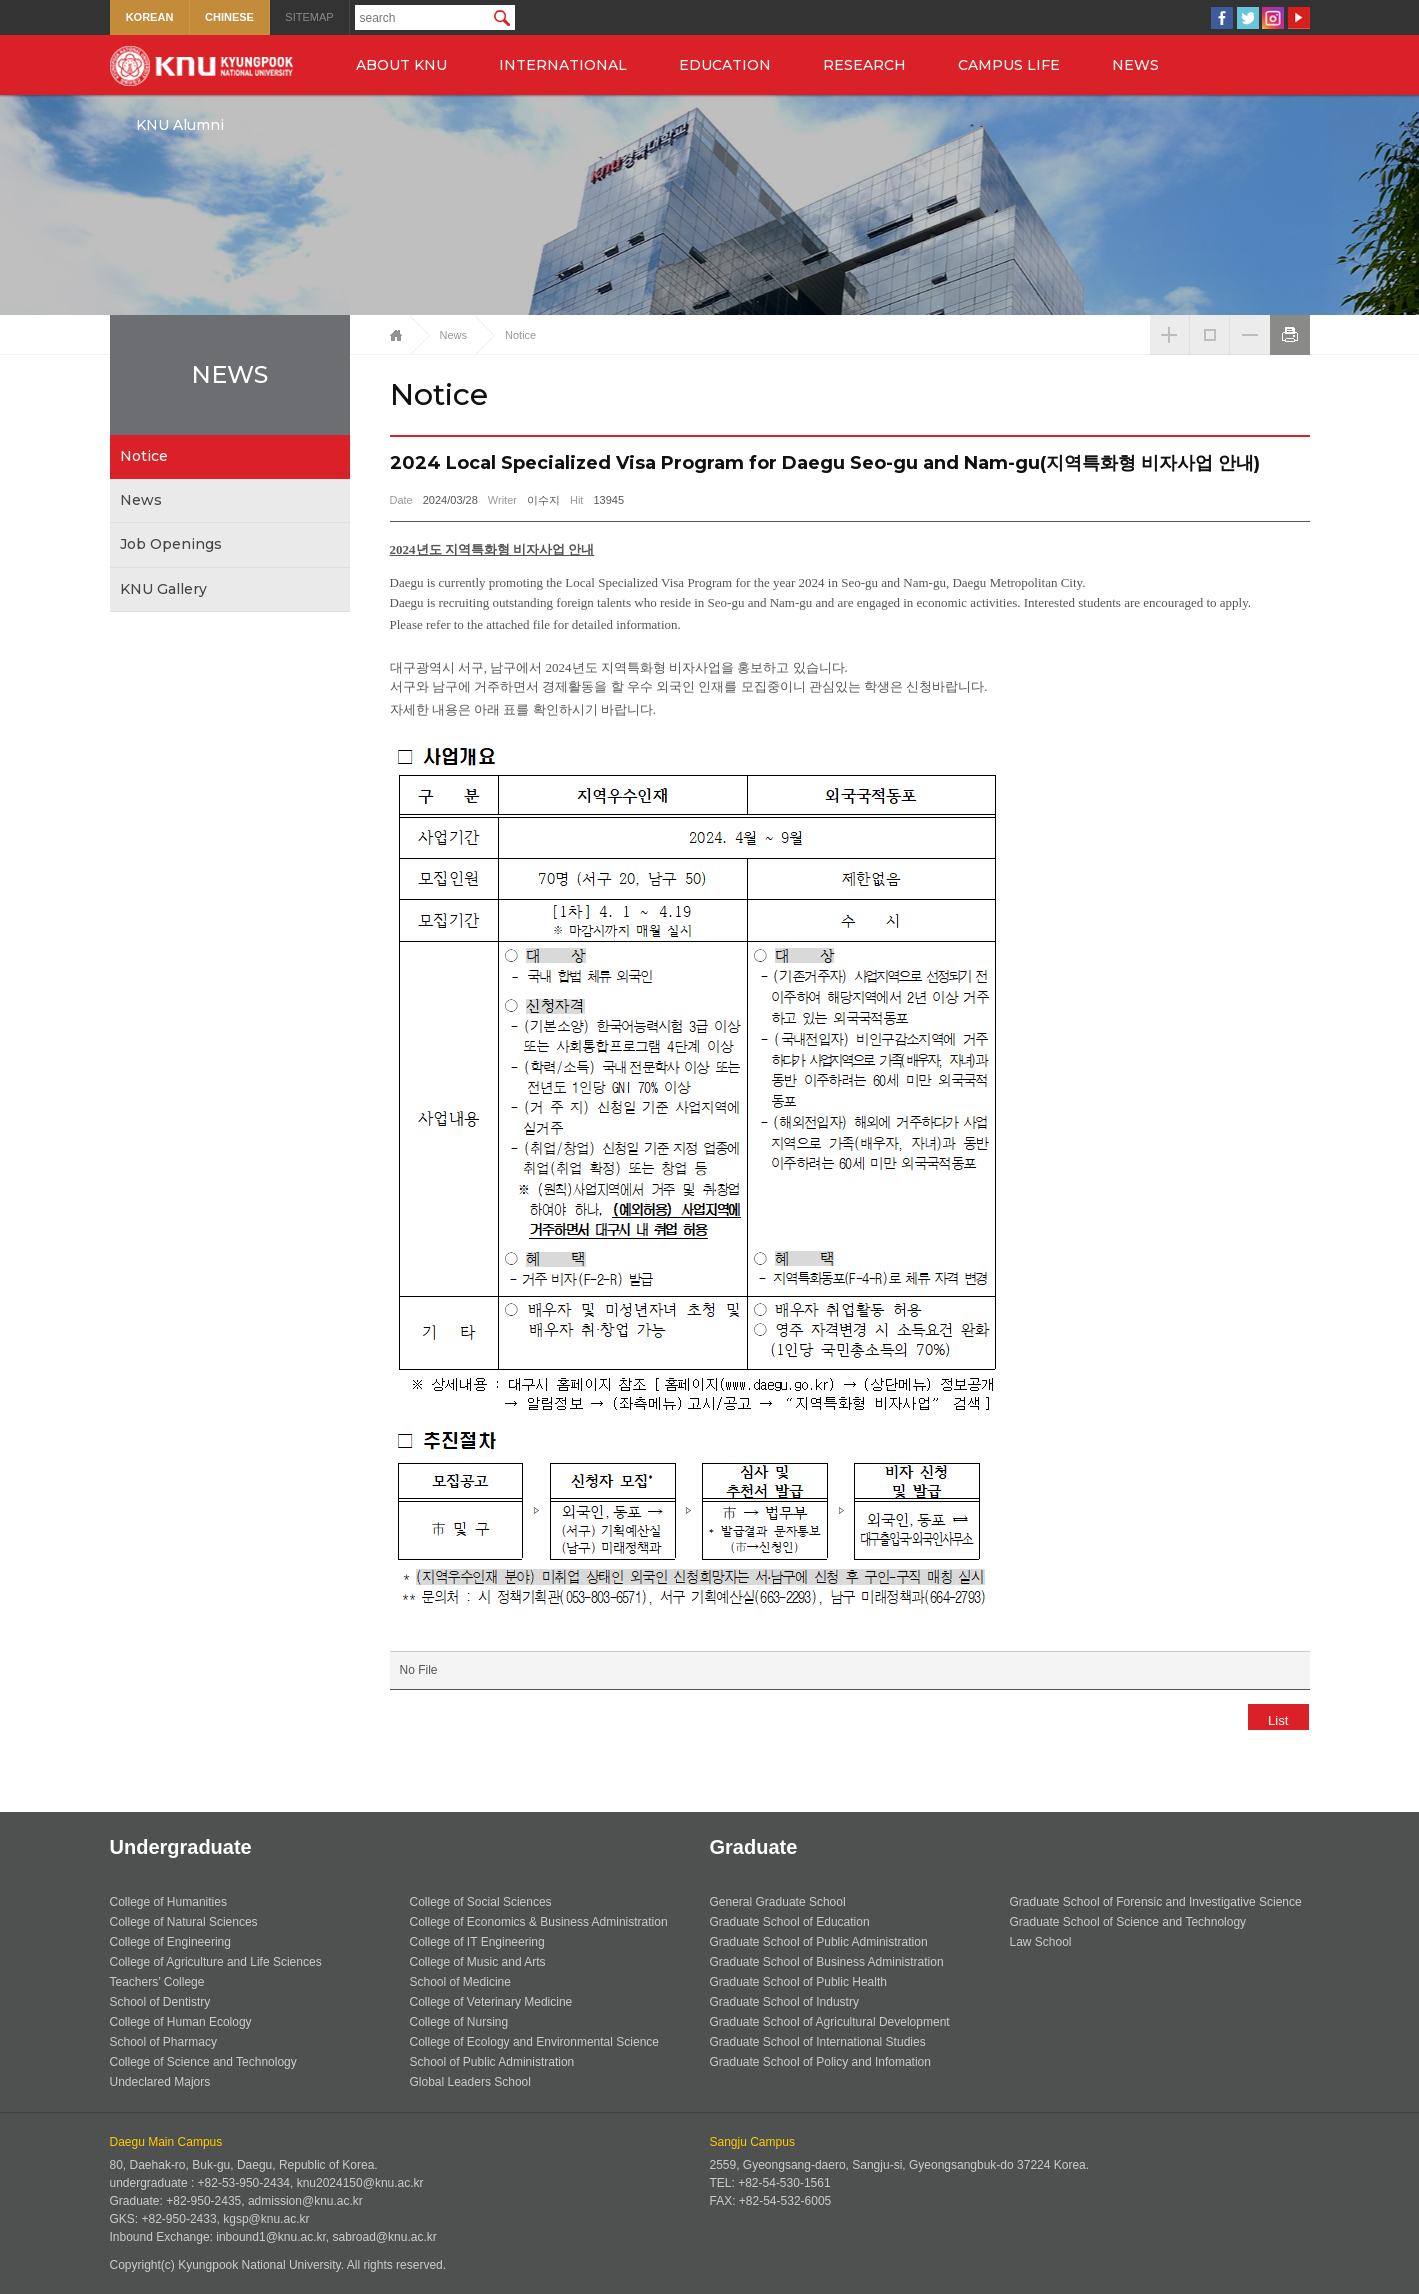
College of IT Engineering (477, 1942)
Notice (144, 456)
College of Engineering (170, 1942)
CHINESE (229, 17)
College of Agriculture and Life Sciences (216, 1962)
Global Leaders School (470, 2082)
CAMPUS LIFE (1009, 65)
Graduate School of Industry (784, 2002)
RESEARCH (864, 65)
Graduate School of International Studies (818, 2042)
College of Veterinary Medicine (491, 2002)
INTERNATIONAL (563, 65)
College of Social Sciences (481, 1902)
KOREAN (150, 17)
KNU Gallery (163, 589)
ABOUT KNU (401, 65)
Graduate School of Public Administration (819, 1942)
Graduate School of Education (790, 1922)
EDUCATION (725, 65)
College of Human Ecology (181, 2022)
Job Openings (171, 544)
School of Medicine (460, 1982)
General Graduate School (778, 1902)
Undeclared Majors (160, 2082)
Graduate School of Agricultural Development (830, 2022)
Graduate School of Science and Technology (1128, 1922)
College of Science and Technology (203, 2062)
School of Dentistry (160, 2002)
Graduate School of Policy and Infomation (820, 2062)
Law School (1041, 1942)
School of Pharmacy (163, 2042)
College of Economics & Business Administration (539, 1922)
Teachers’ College (157, 1982)
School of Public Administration (492, 2062)
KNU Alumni (180, 125)
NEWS (1135, 65)
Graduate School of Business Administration (827, 1962)
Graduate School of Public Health (798, 1982)
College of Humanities (168, 1902)
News (141, 500)
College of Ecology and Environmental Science (534, 2042)
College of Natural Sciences (184, 1922)
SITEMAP (309, 17)
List (1271, 1721)
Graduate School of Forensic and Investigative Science (1156, 1902)
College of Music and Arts (478, 1962)
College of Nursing (459, 2022)
